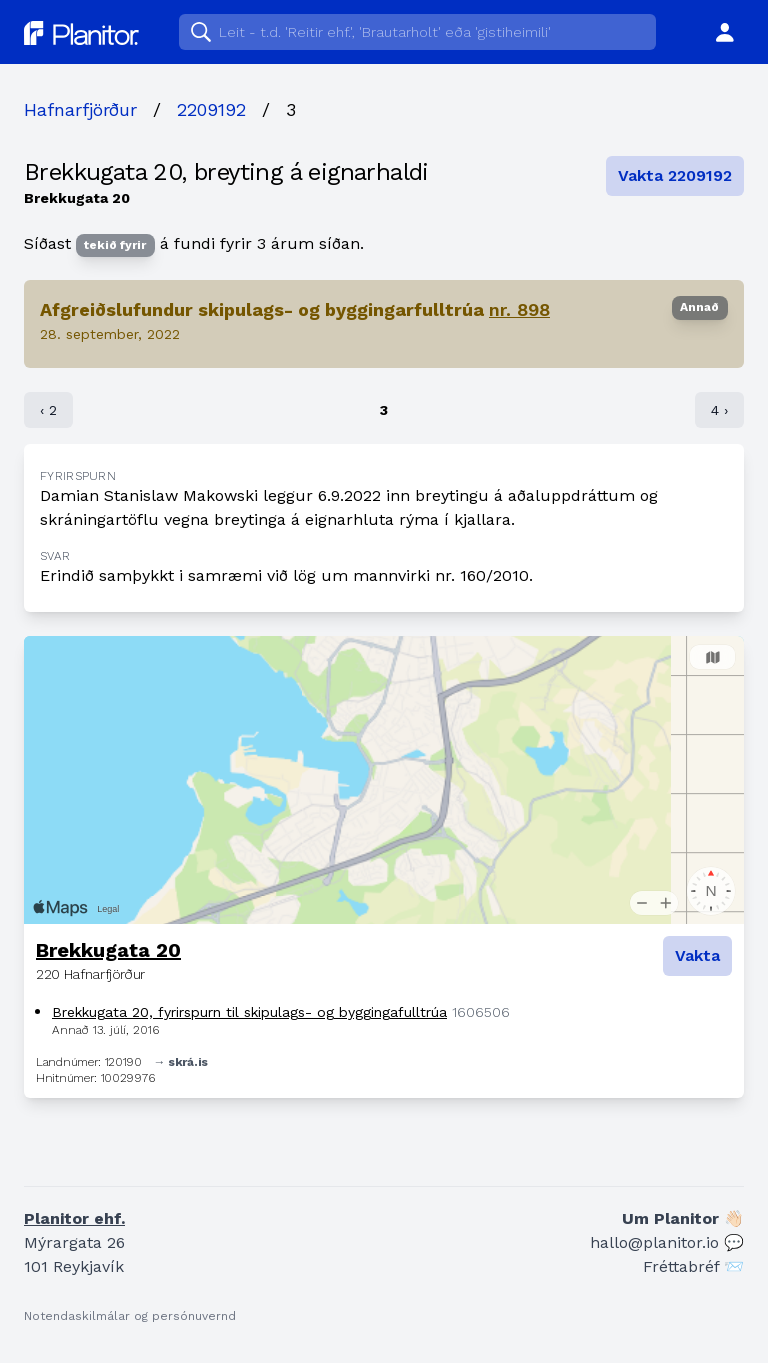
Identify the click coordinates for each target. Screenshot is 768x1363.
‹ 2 (48, 410)
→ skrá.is (181, 1062)
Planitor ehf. (74, 1218)
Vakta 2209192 (675, 175)
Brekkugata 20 (108, 950)
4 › (719, 410)
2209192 (211, 109)
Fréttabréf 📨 (693, 1266)
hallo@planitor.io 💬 (667, 1242)
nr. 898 (519, 309)
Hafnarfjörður (80, 109)
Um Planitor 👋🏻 (683, 1218)
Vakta (697, 955)
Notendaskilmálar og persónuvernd (130, 1316)
